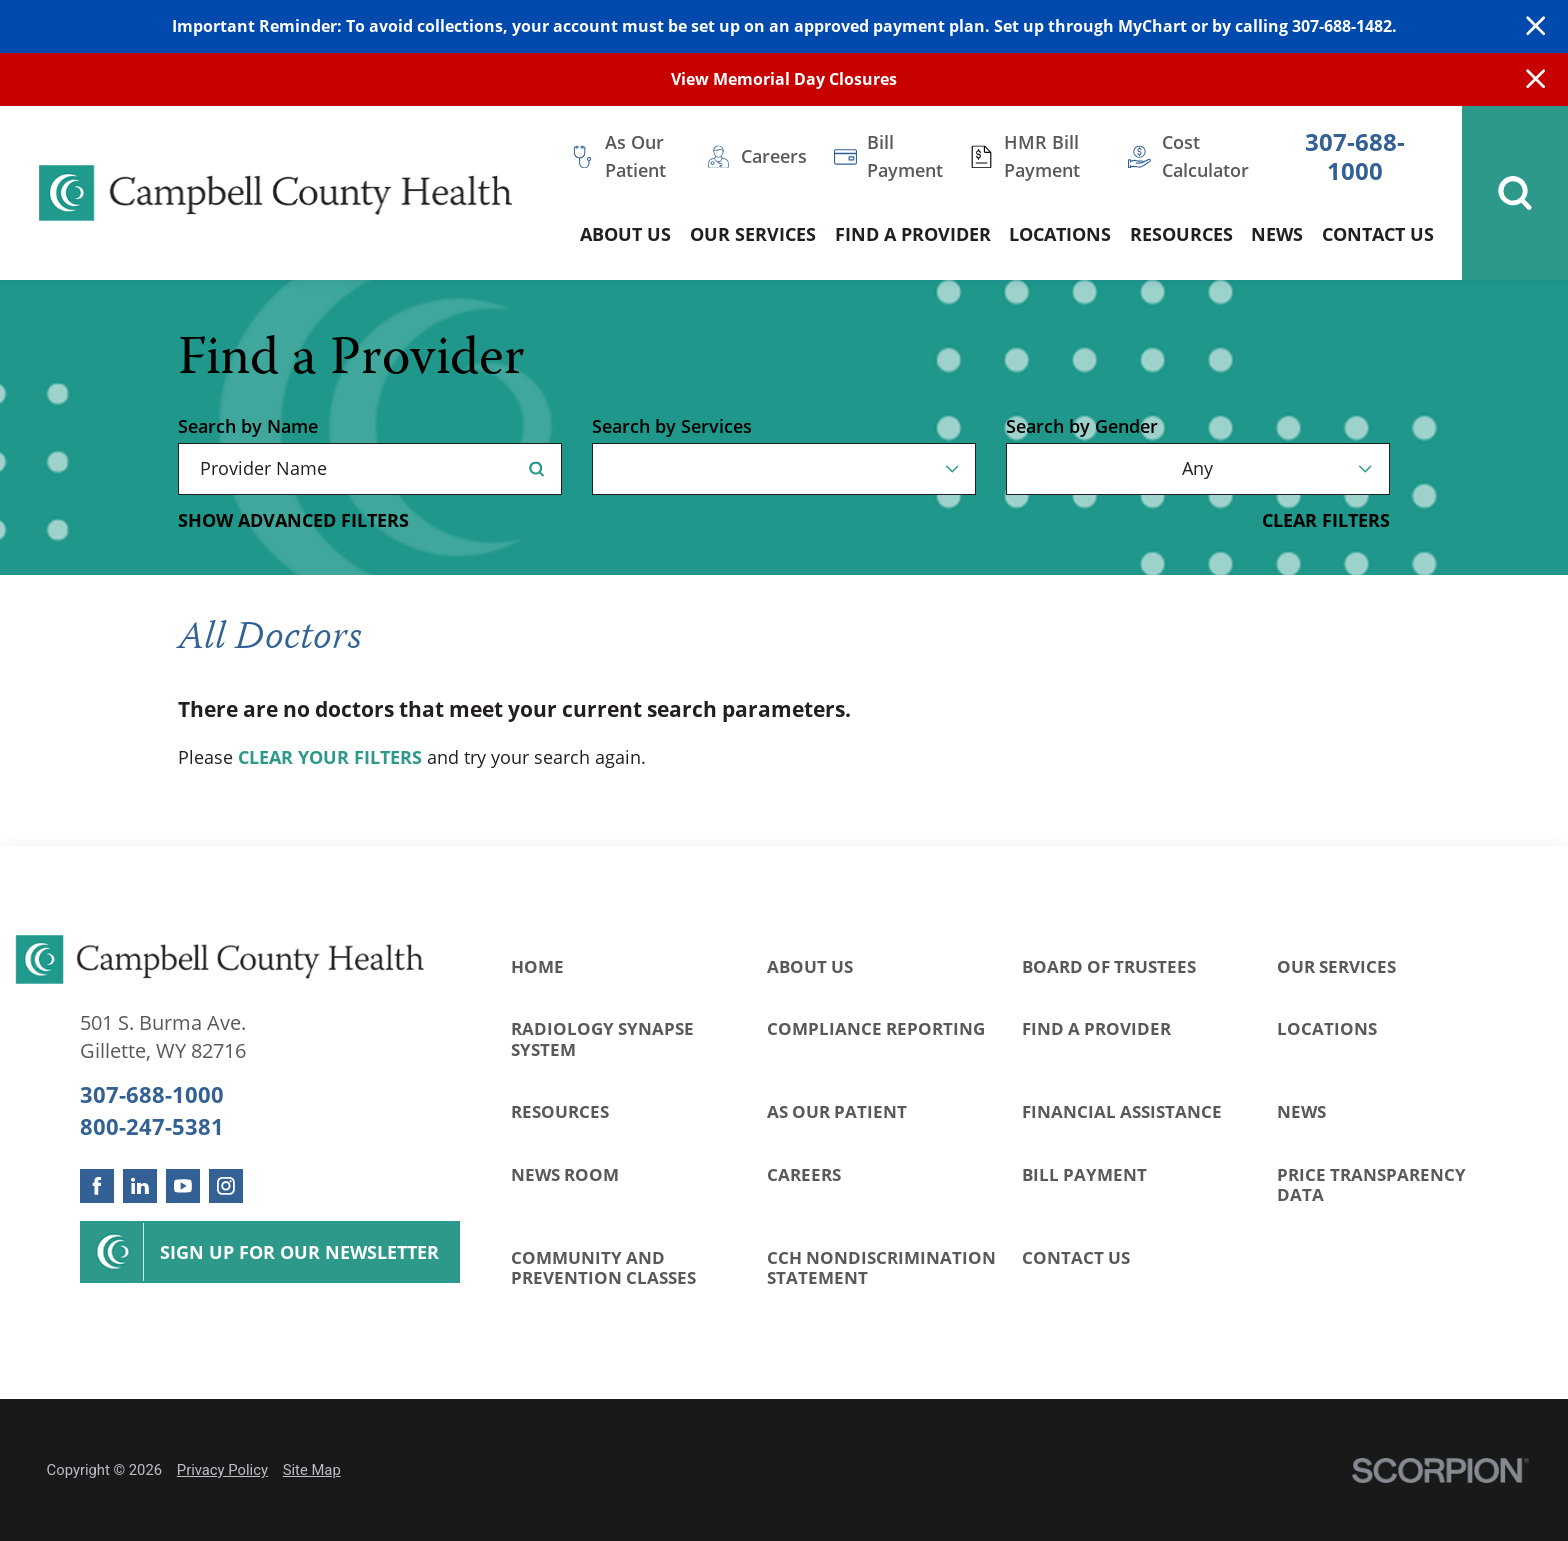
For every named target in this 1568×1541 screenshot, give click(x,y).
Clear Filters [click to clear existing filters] (1326, 521)
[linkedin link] (140, 1186)
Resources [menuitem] (1181, 234)
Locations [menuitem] (1060, 234)
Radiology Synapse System (602, 1038)
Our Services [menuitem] (753, 234)
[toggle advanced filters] (293, 521)
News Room (565, 1174)
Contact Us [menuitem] (1378, 234)
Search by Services (672, 427)
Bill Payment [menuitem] (905, 156)
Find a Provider (1096, 1028)
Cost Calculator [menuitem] (1205, 156)
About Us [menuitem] (625, 234)
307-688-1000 (1355, 156)
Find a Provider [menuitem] (913, 234)
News (1301, 1111)
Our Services (1336, 966)
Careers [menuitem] (774, 156)
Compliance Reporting (876, 1028)
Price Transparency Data (1371, 1184)
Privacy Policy (222, 1470)
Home (537, 966)
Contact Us (1076, 1257)
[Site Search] (1515, 193)
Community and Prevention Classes (603, 1267)
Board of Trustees (1109, 966)
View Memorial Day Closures (784, 79)
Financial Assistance (1122, 1111)
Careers (804, 1174)
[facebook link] (97, 1186)
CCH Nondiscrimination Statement (881, 1267)
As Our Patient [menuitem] (635, 156)
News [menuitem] (1277, 234)
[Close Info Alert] (1535, 80)
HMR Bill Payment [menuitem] (1042, 156)
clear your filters (330, 758)
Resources (560, 1111)
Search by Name (248, 427)
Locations (1327, 1028)
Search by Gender (1082, 427)
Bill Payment (1084, 1174)
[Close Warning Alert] (1535, 27)
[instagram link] (226, 1186)
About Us (810, 966)
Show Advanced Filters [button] (293, 520)
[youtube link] (183, 1186)
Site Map (312, 1470)
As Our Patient (837, 1111)
